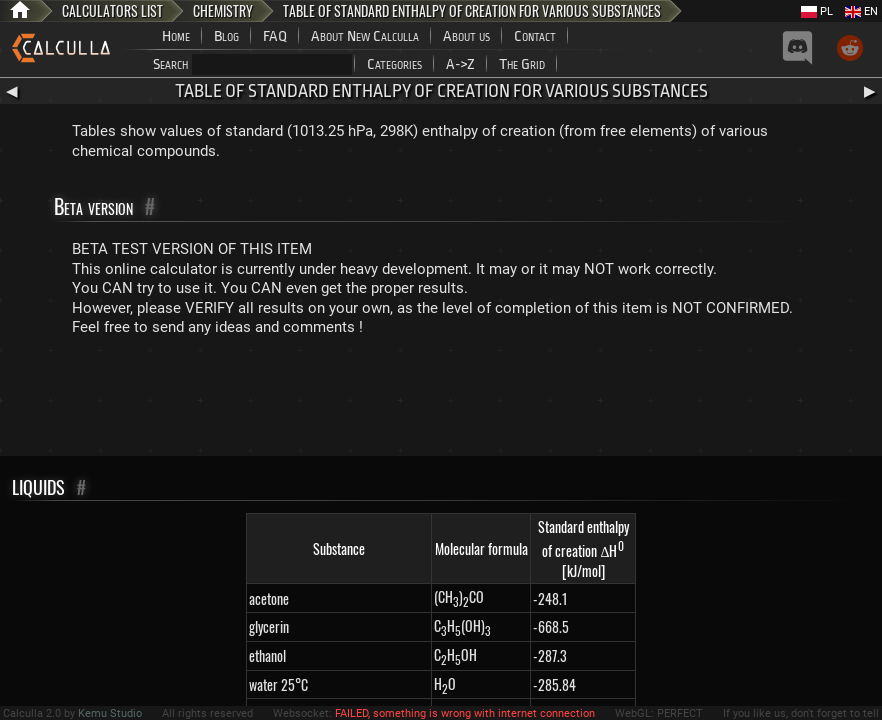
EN (861, 11)
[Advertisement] (441, 401)
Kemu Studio (110, 713)
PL (817, 11)
